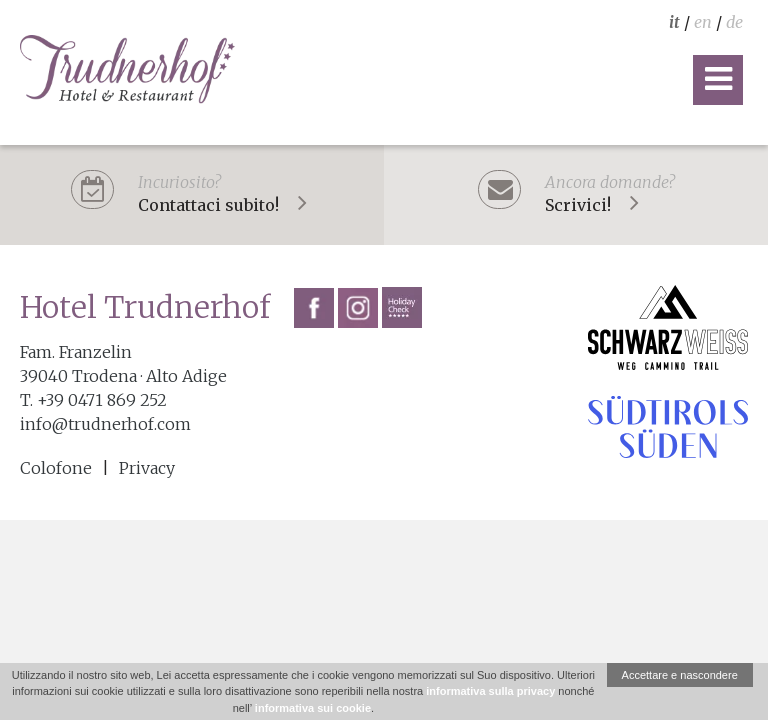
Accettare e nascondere (680, 675)
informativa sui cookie (313, 708)
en (703, 22)
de (734, 22)
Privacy (147, 468)
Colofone (56, 468)
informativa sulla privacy (490, 691)
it (674, 22)
